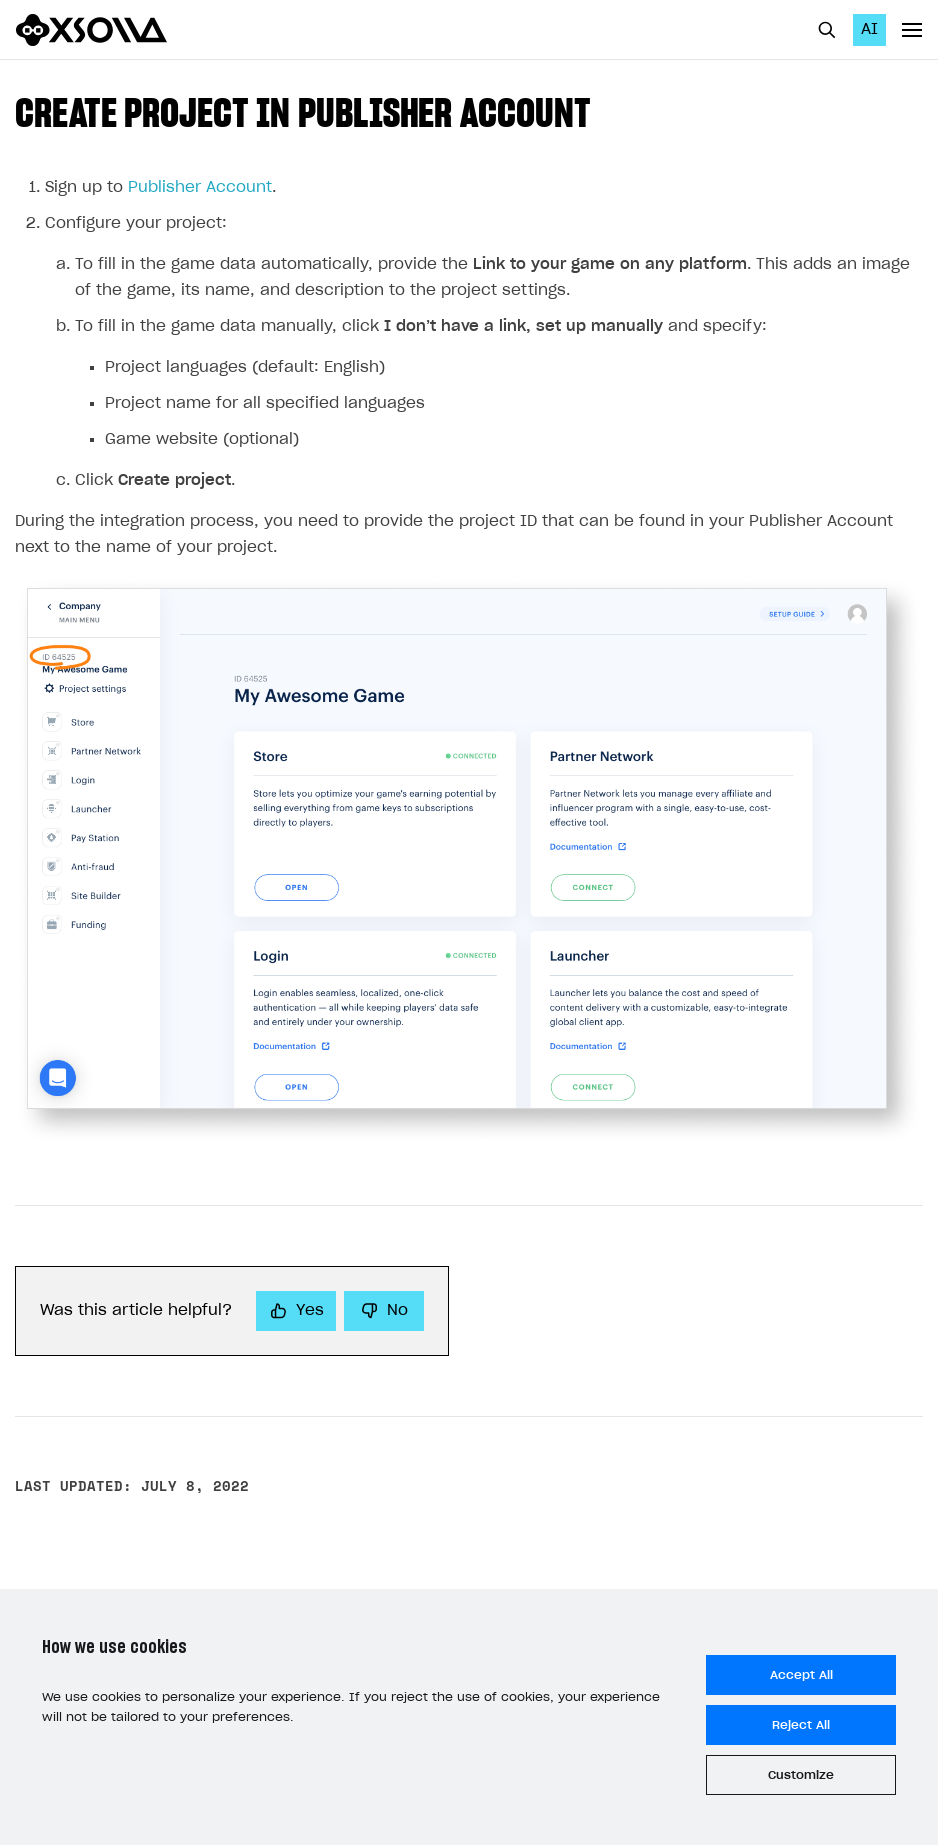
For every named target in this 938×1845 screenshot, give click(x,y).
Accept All (801, 1675)
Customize (801, 1775)
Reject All (801, 1725)
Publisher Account (200, 187)
